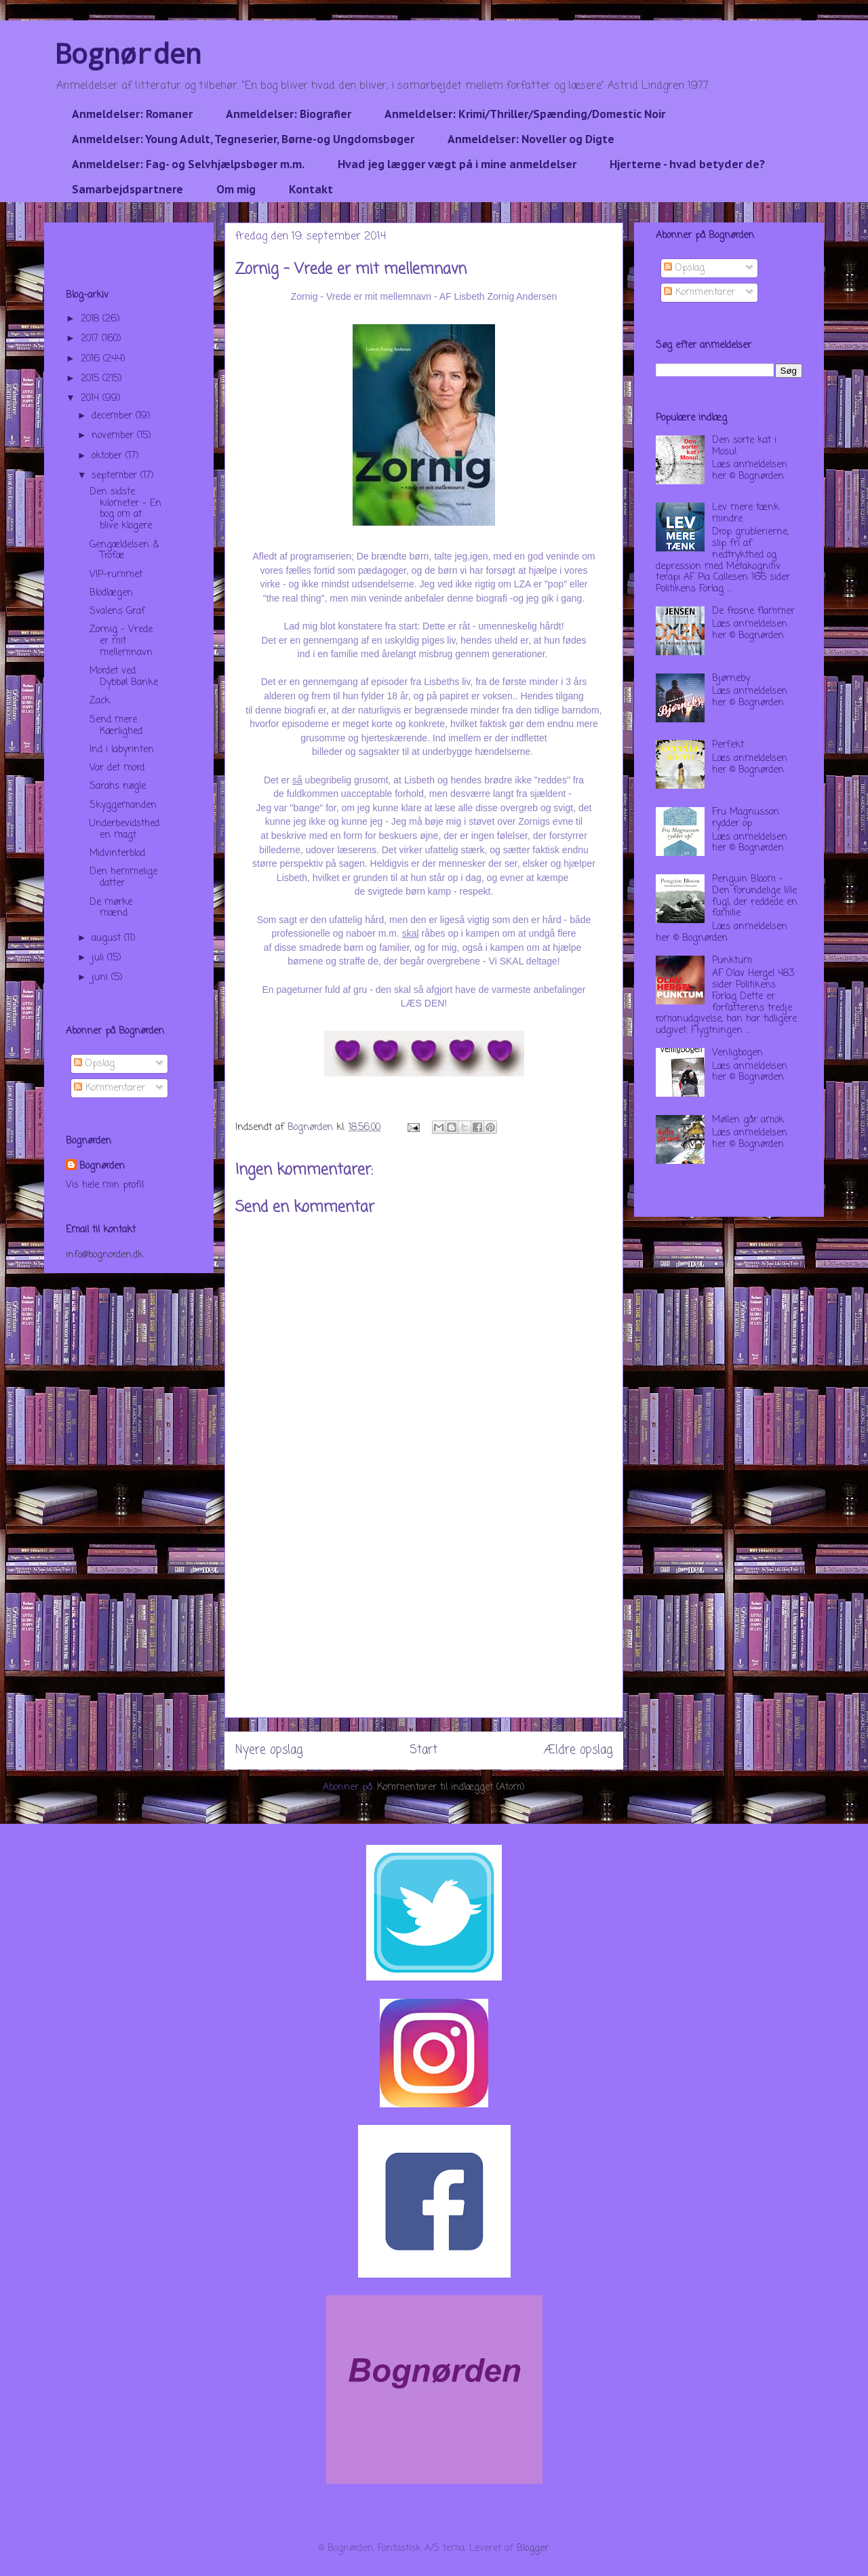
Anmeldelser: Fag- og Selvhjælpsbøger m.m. (188, 164)
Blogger (533, 2548)
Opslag (94, 1064)
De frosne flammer (753, 611)
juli (99, 958)
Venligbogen (737, 1053)
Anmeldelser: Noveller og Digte (531, 139)
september (116, 476)
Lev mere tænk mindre (745, 513)
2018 (91, 319)
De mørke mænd (111, 908)
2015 (91, 379)
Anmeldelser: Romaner (132, 114)
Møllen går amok (748, 1120)
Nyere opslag (268, 1750)
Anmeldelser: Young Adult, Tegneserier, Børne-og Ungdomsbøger (243, 139)
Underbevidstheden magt (124, 829)
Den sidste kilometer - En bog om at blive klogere (125, 509)
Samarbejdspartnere (127, 189)
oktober (108, 456)
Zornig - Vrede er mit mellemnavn (121, 641)
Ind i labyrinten (122, 750)
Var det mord (117, 768)
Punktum (732, 961)
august (108, 938)
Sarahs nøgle (118, 786)
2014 (91, 398)
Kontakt (311, 189)
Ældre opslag (578, 1750)
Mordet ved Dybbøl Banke (124, 677)
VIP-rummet (116, 575)
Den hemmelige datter (123, 878)
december (114, 416)
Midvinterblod (117, 853)
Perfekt (728, 745)
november (114, 436)
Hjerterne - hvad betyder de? (687, 164)
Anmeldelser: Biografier (288, 114)
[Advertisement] (424, 1622)
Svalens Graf (117, 611)
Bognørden (128, 53)
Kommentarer (109, 1088)
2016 (92, 359)
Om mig (236, 189)
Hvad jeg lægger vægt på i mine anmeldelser (457, 164)
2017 (91, 339)
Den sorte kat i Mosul (744, 446)
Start (423, 1750)
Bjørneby (731, 678)
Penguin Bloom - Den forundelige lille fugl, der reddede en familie (754, 896)
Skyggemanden (123, 805)
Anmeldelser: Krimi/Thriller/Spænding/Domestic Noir (524, 114)
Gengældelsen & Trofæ (124, 551)
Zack (100, 701)
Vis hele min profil (105, 1185)
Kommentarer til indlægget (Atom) (451, 1787)
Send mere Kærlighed (116, 726)
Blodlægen (111, 593)
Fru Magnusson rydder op (745, 818)
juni (101, 978)
